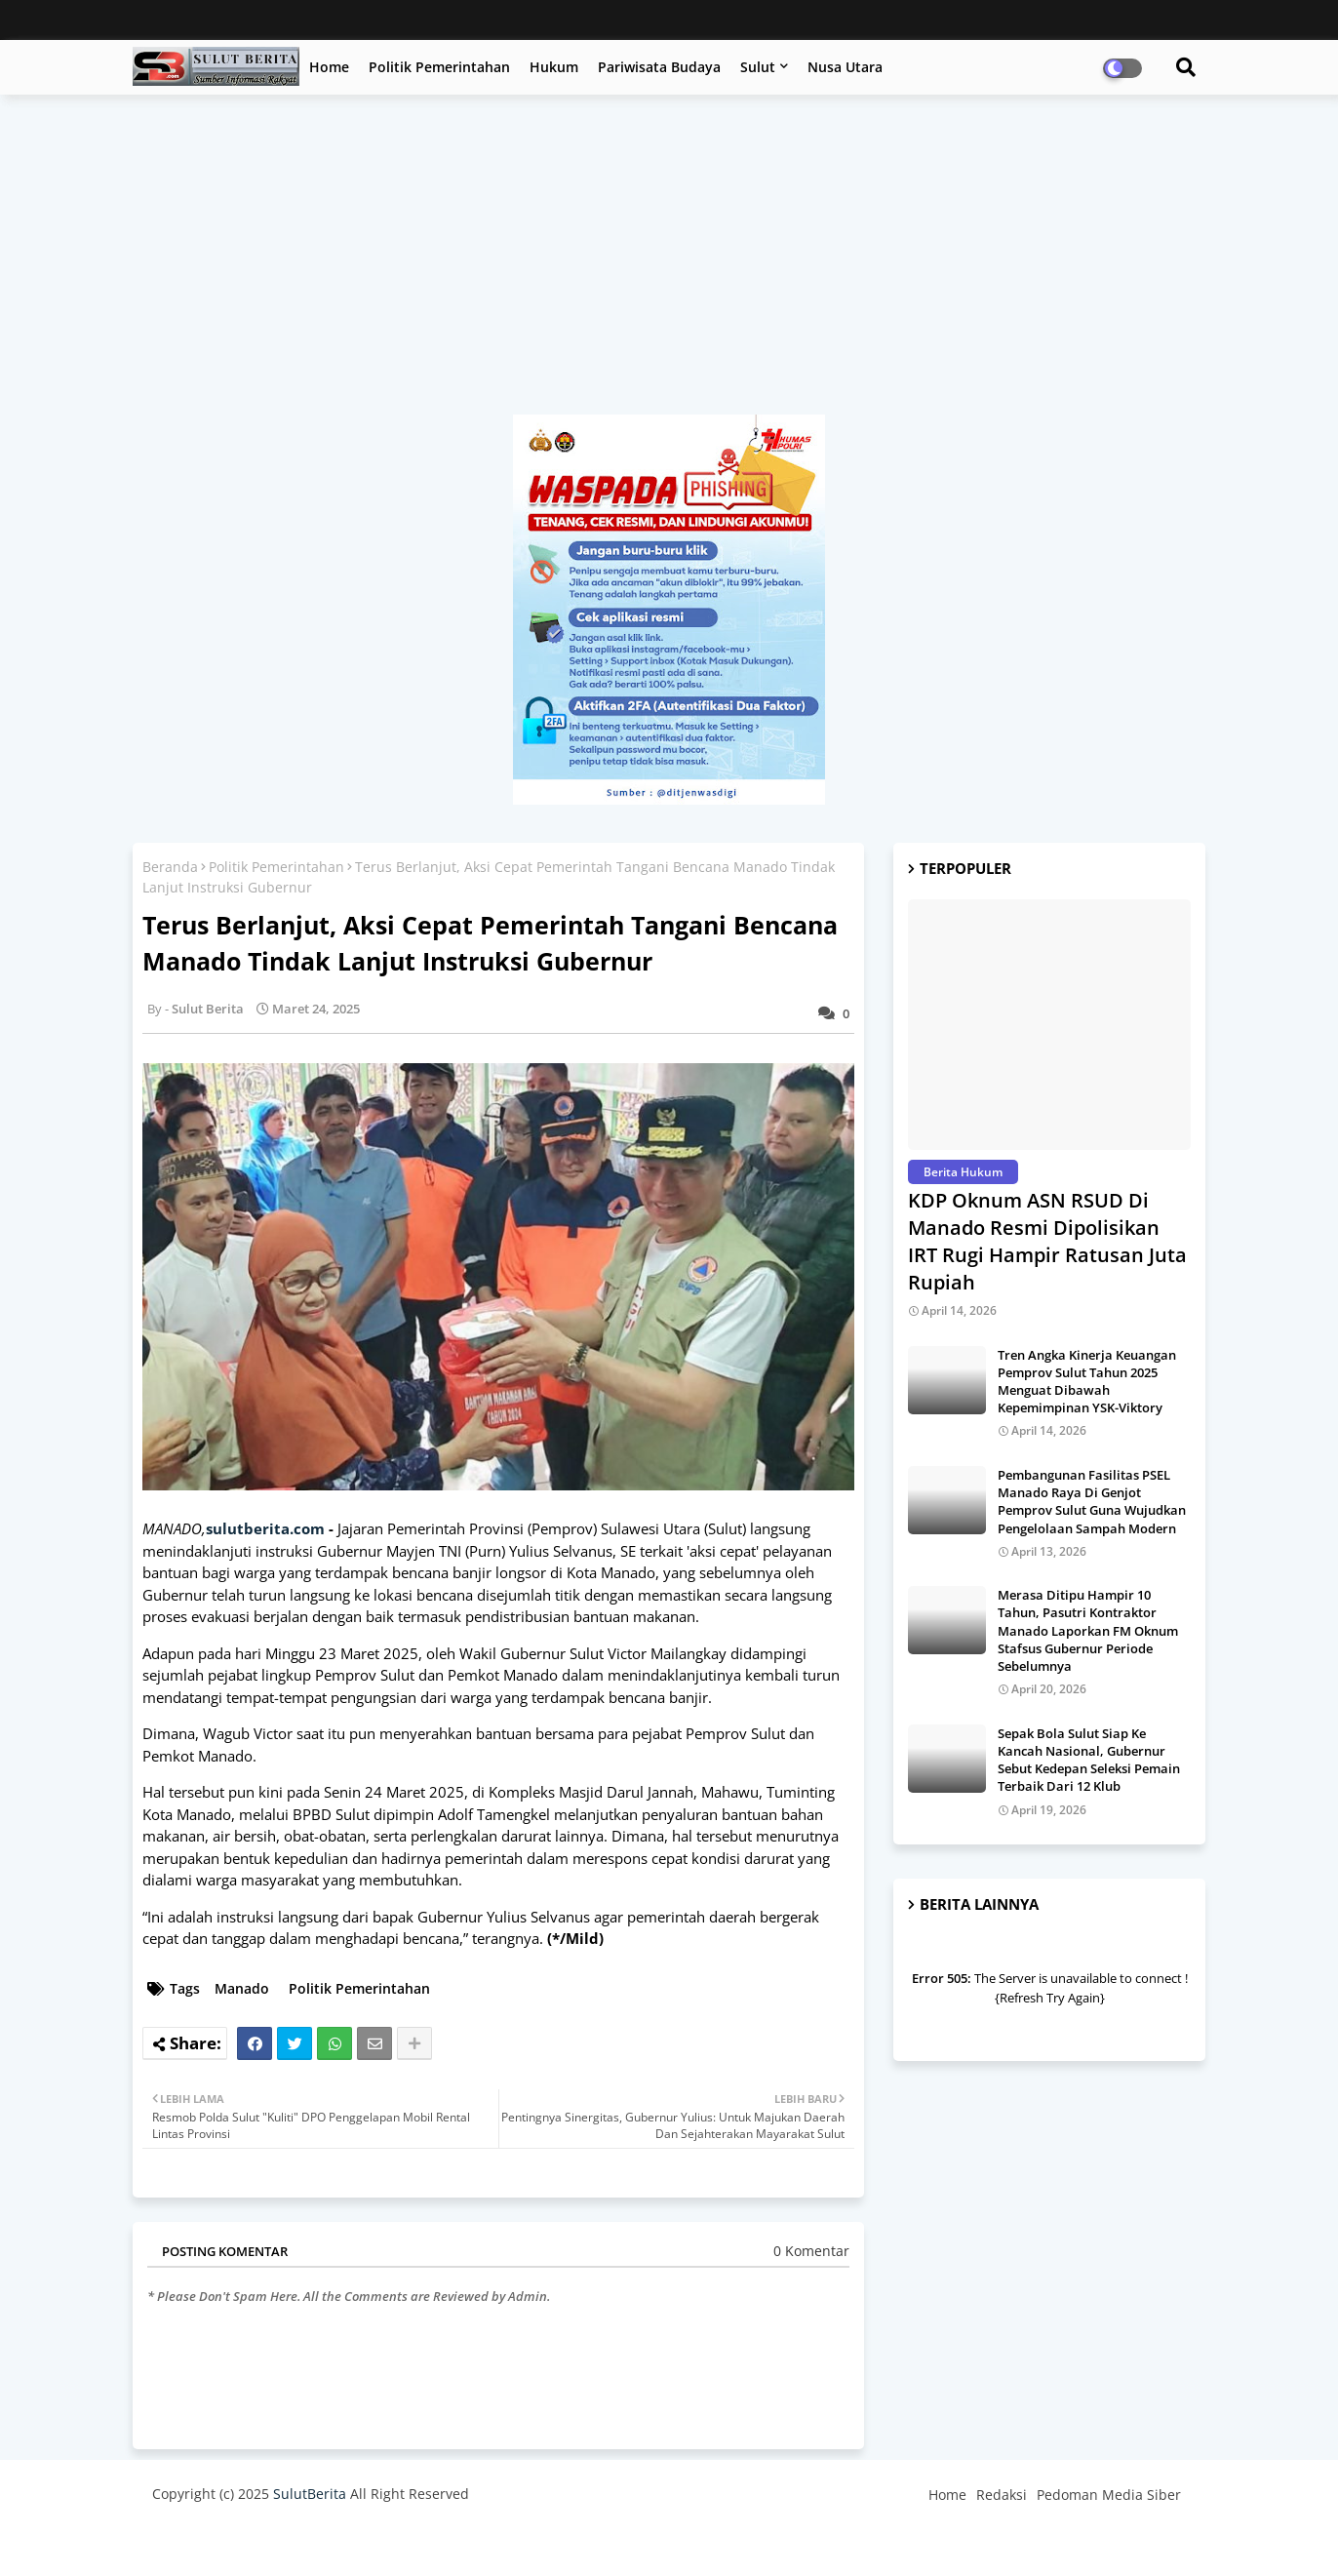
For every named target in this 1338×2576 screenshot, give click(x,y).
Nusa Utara (845, 67)
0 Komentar (811, 2250)
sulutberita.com (265, 1528)
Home (329, 67)
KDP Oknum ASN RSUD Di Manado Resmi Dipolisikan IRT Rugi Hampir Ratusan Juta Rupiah (1047, 1241)
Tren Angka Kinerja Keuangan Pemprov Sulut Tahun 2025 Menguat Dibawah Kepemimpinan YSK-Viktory (1087, 1381)
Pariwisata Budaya (659, 67)
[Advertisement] (669, 264)
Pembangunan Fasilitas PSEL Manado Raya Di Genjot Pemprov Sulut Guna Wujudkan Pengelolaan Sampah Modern (1092, 1501)
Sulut (757, 67)
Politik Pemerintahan (439, 67)
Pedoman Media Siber (1109, 2494)
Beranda (170, 866)
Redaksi (1001, 2494)
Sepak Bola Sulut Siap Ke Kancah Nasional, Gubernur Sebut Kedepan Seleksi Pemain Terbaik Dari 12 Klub (1089, 1760)
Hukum (554, 67)
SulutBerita (309, 2493)
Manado (242, 1988)
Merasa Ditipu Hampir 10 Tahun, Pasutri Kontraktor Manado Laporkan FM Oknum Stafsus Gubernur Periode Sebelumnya (1088, 1630)
